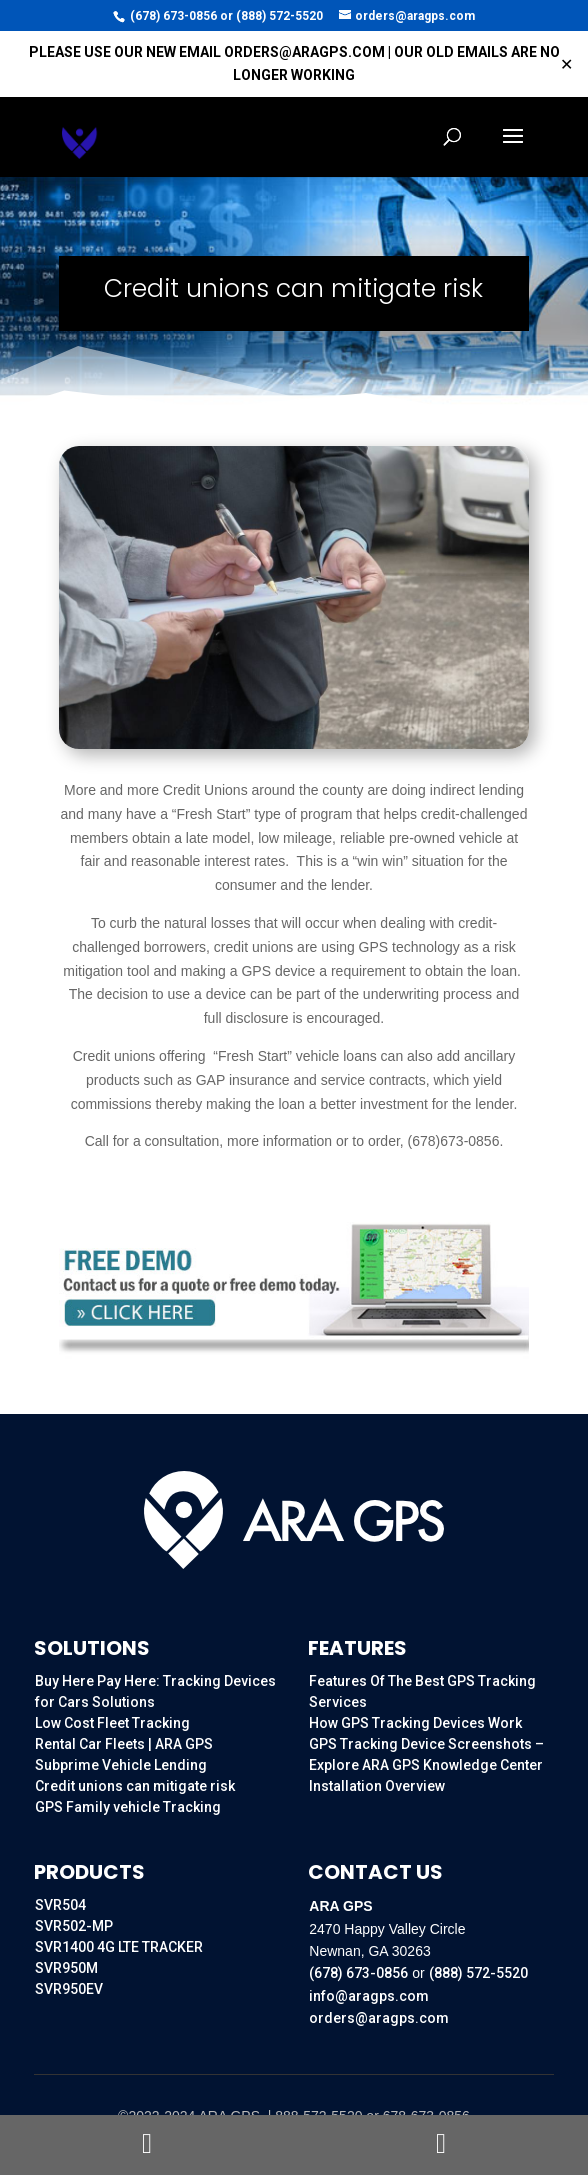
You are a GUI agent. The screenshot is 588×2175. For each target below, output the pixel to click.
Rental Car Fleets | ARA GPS (124, 1744)
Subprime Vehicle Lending (121, 1765)
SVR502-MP (74, 1926)
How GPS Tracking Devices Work (415, 1723)
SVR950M (66, 1968)
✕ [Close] (566, 64)
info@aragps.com (369, 1996)
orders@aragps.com (379, 2018)
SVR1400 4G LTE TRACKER (119, 1947)
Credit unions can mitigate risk (135, 1786)
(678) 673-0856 (173, 16)
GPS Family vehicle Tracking (128, 1807)
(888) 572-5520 (279, 16)
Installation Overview (377, 1786)
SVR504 (60, 1905)
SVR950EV (69, 1989)
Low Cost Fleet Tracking (112, 1723)
